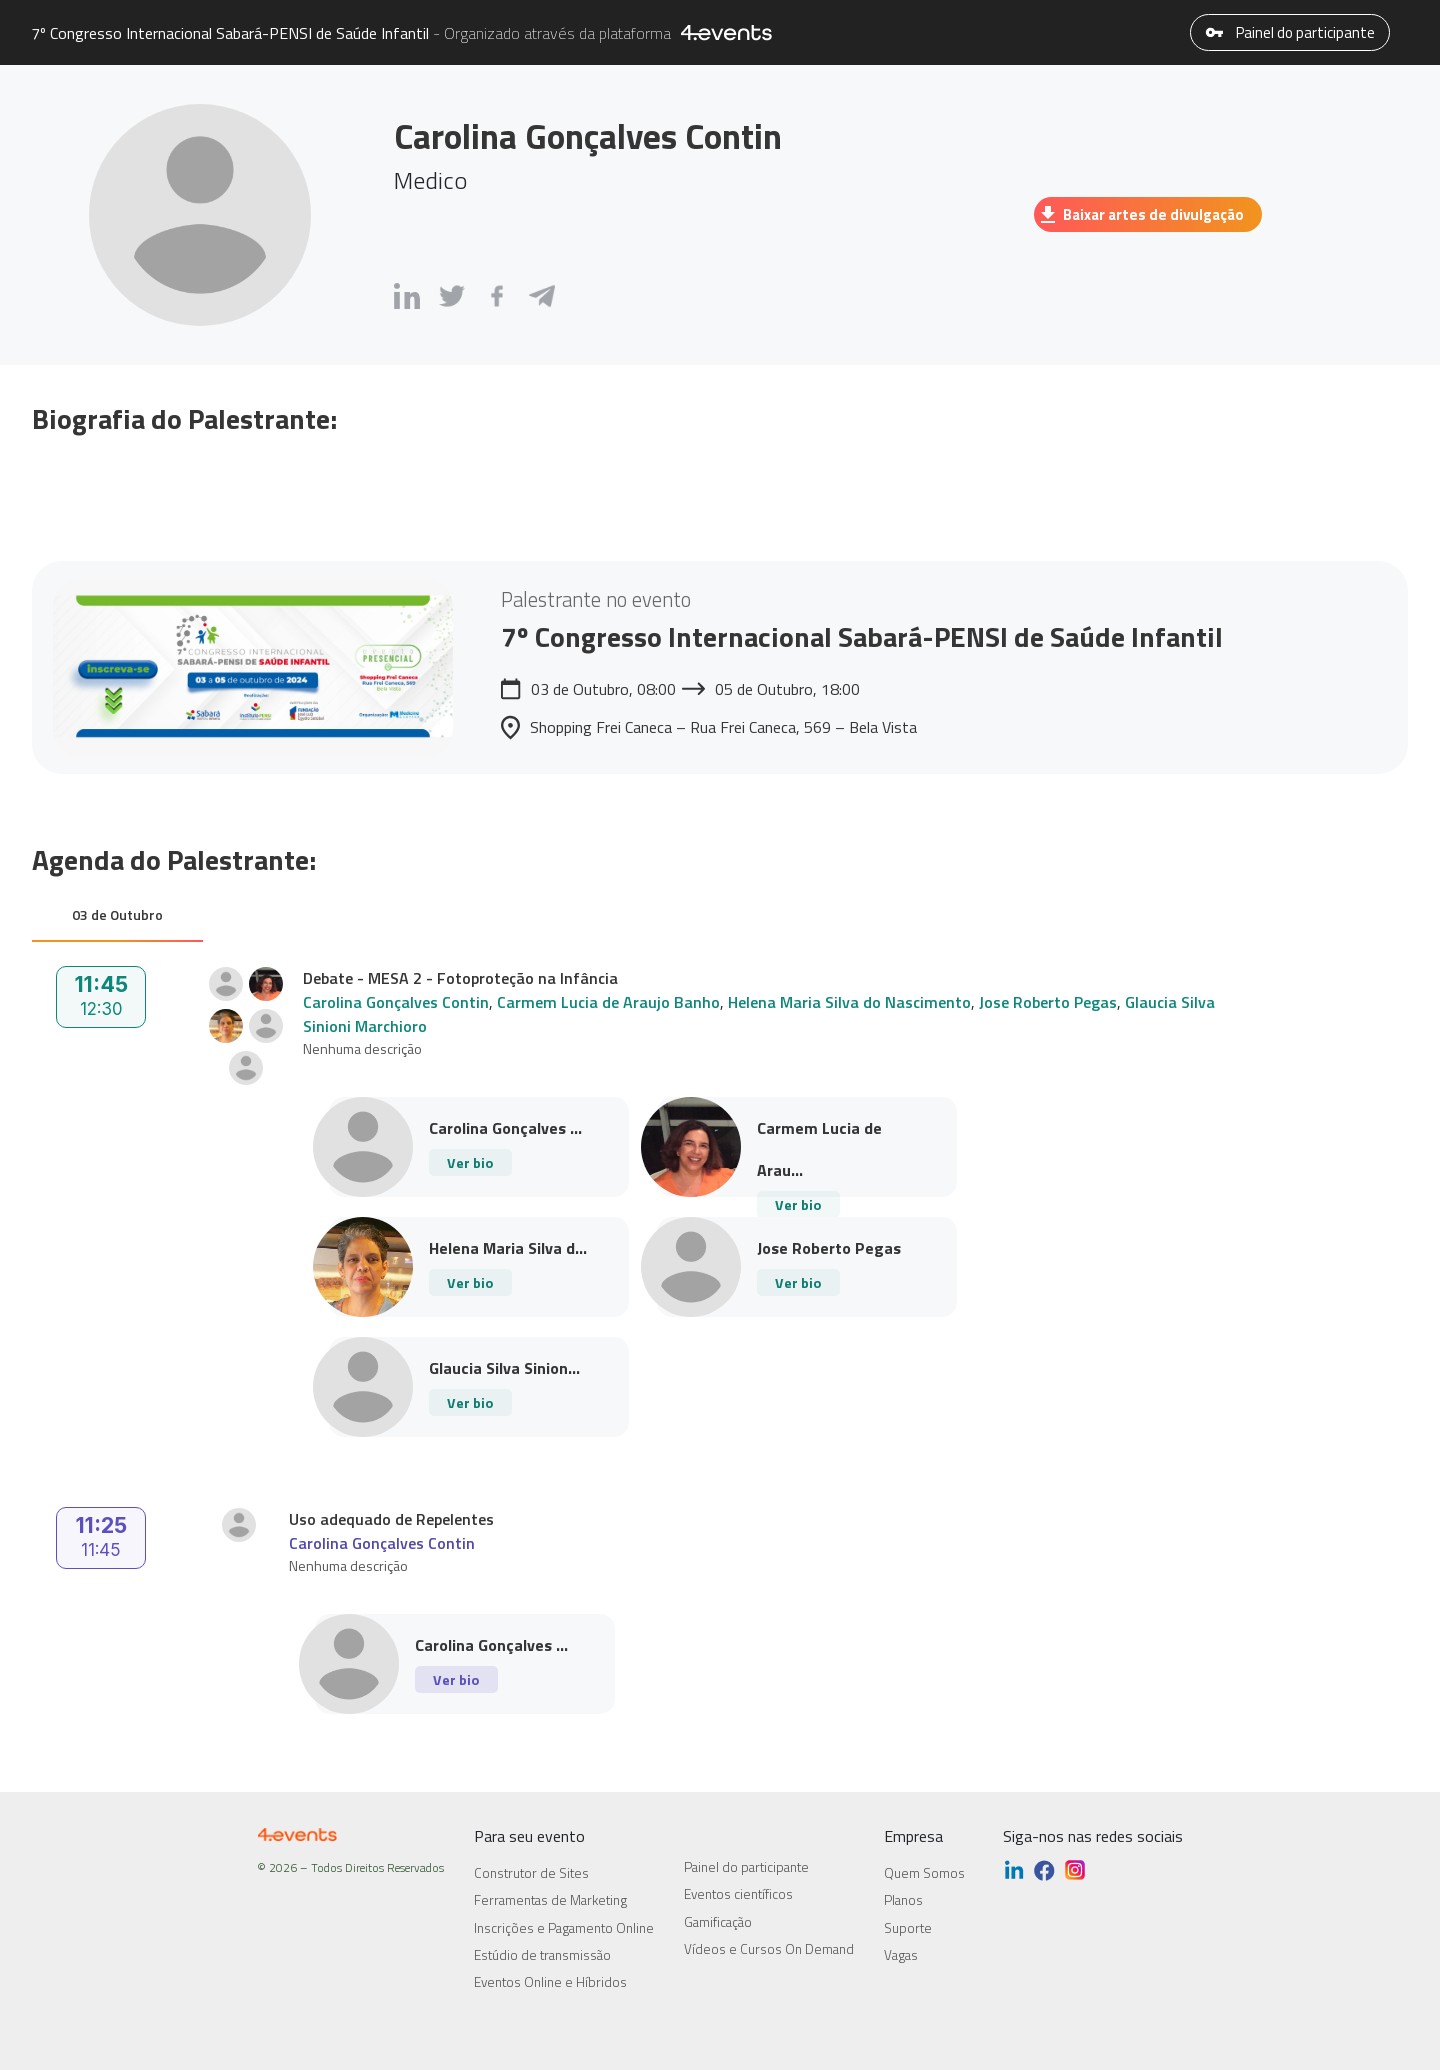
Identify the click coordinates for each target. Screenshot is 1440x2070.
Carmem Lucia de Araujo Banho (608, 1002)
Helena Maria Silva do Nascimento (849, 1002)
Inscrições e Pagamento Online (564, 1928)
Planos (903, 1900)
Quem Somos (924, 1873)
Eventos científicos (738, 1894)
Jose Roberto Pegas (1048, 1002)
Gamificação (718, 1922)
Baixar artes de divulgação (1142, 214)
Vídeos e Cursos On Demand (769, 1949)
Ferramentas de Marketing (550, 1900)
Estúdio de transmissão (542, 1955)
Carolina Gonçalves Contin (396, 1002)
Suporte (908, 1928)
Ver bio (470, 1162)
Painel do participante (1290, 32)
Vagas (901, 1955)
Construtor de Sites (531, 1873)
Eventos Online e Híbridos (550, 1982)
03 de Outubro (117, 914)
